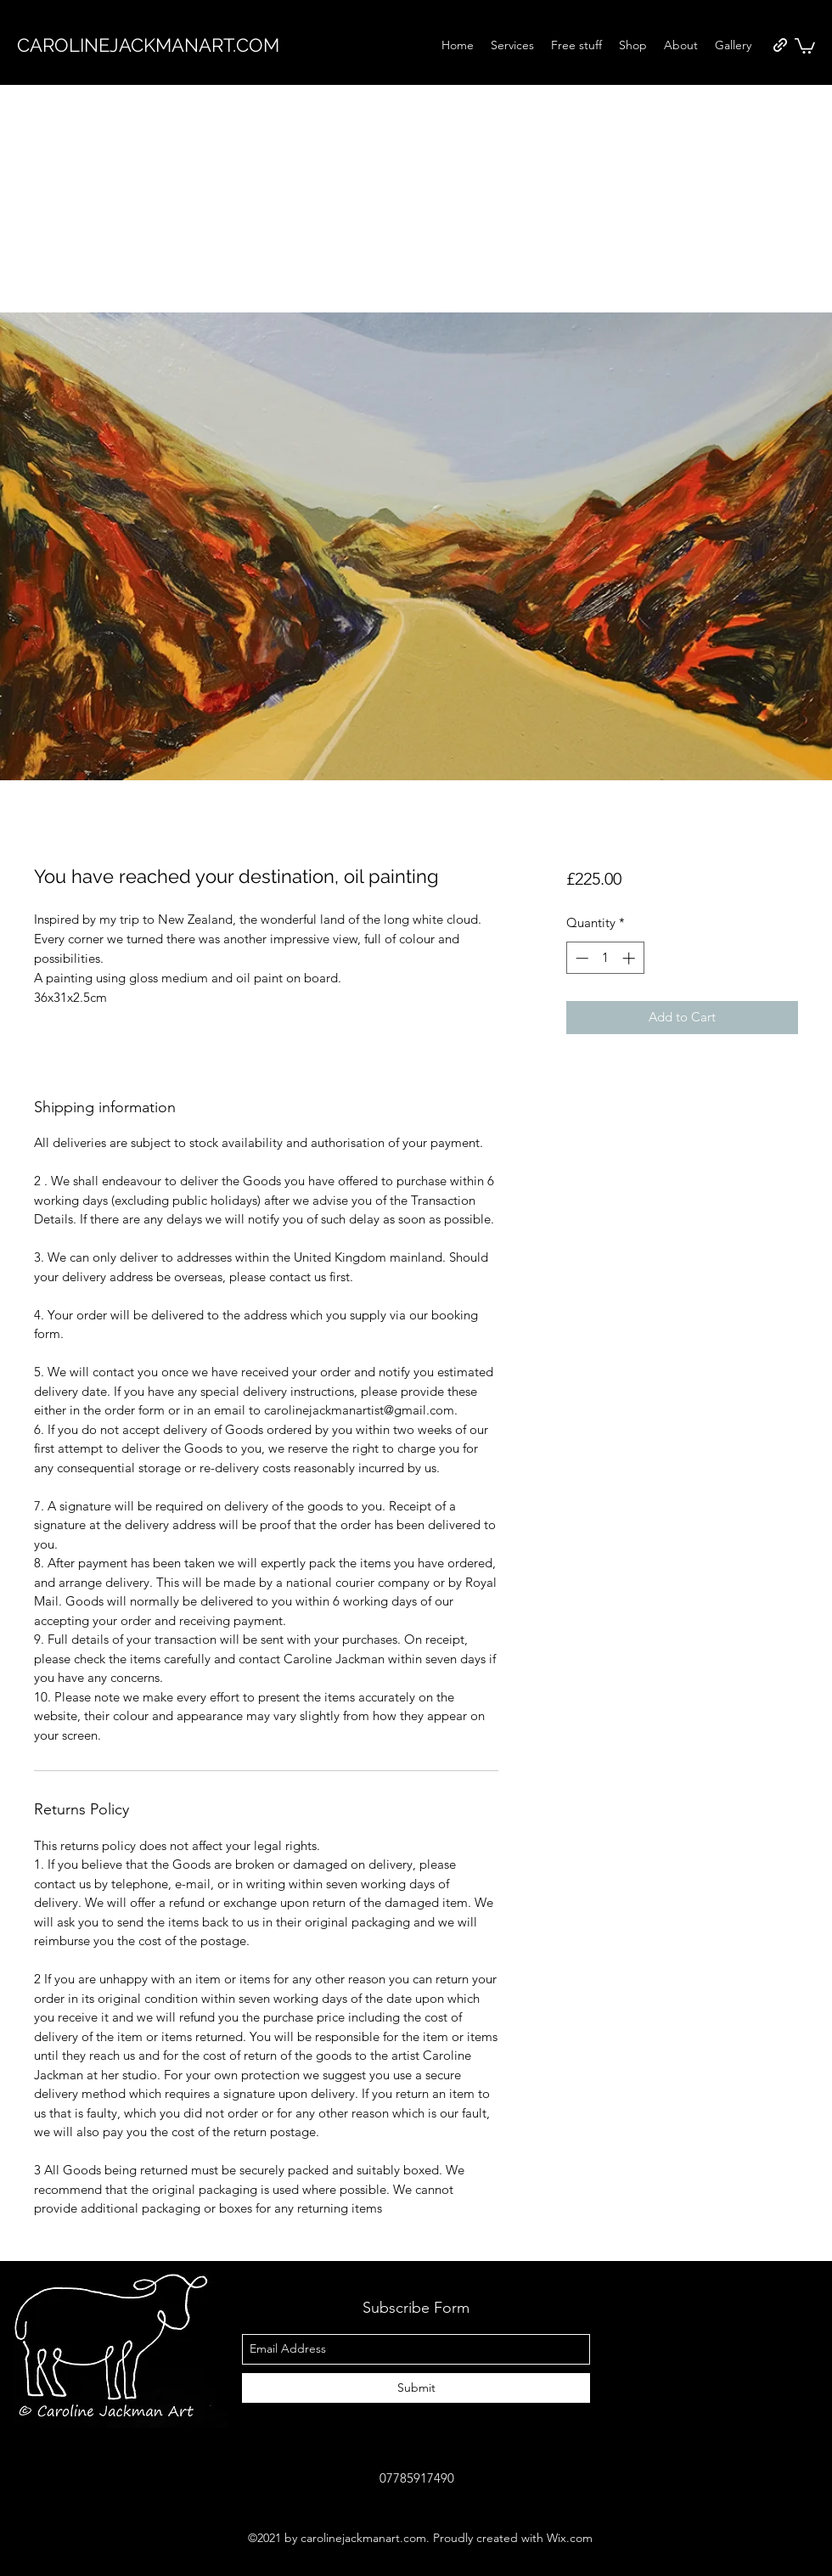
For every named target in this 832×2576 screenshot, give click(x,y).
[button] (805, 45)
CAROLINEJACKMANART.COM (148, 45)
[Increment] (630, 958)
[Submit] (416, 2388)
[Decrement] (580, 958)
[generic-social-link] (780, 45)
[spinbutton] (605, 958)
